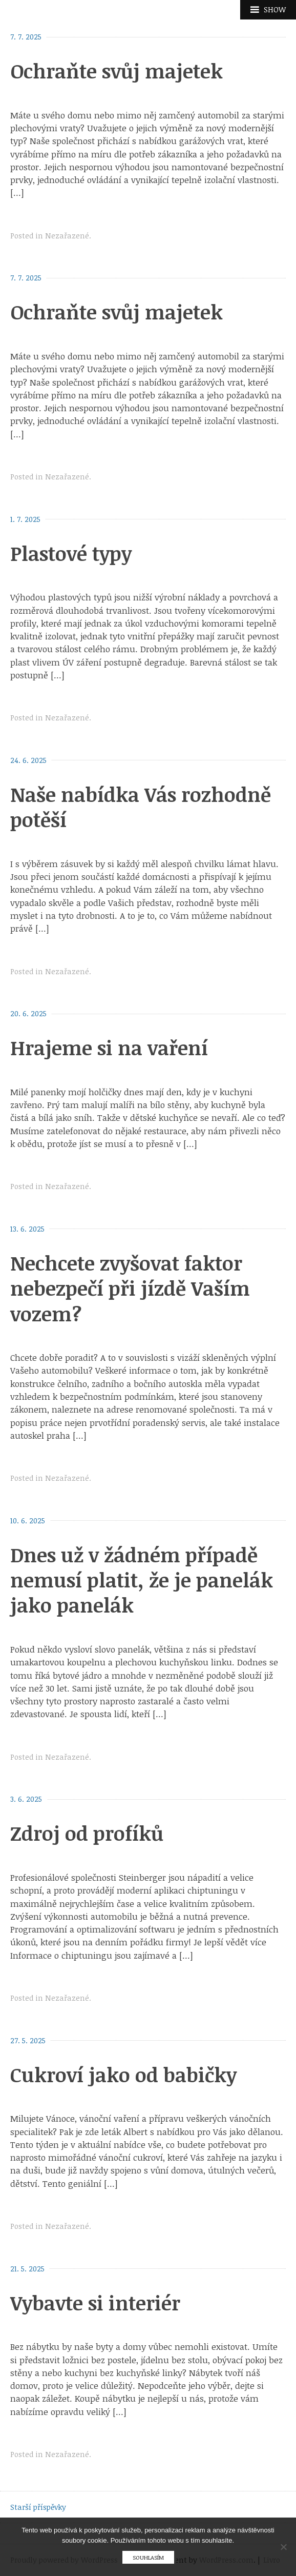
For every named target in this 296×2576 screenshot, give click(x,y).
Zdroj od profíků (86, 1833)
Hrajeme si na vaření (109, 1047)
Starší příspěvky (38, 2507)
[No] (283, 2547)
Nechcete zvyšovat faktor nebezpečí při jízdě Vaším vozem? (130, 1288)
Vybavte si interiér (95, 2302)
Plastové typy (71, 553)
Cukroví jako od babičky (123, 2074)
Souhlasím (148, 2557)
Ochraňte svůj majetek (116, 70)
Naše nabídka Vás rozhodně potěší (140, 807)
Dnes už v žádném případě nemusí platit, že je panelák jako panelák (141, 1580)
